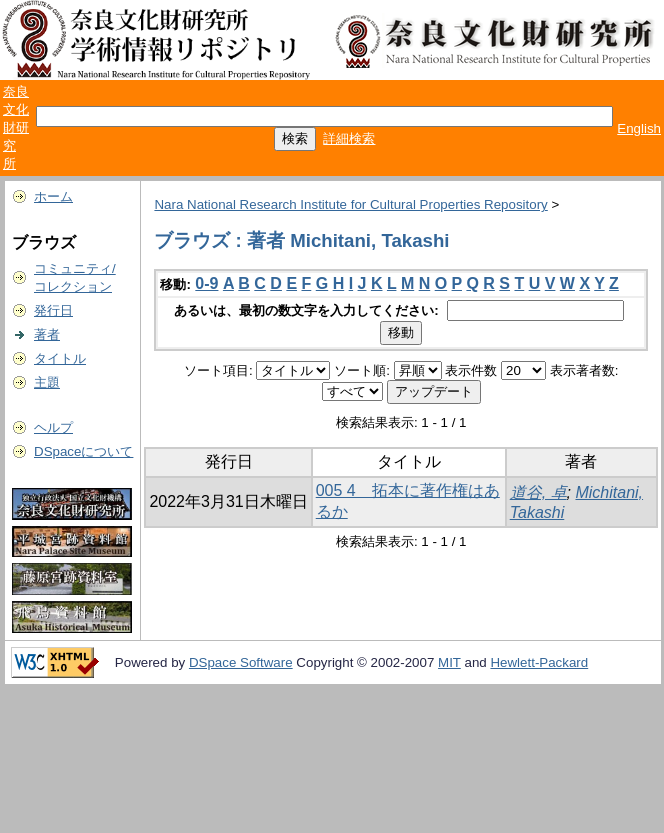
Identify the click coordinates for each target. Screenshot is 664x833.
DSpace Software (241, 662)
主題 (47, 382)
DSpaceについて (83, 451)
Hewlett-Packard (539, 662)
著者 (47, 334)
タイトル (60, 358)
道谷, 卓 (538, 492)
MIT (449, 662)
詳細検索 (349, 138)
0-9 (206, 283)
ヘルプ (53, 427)
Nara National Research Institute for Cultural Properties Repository (350, 204)
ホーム (53, 196)
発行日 (53, 310)
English (639, 128)
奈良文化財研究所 (16, 127)
